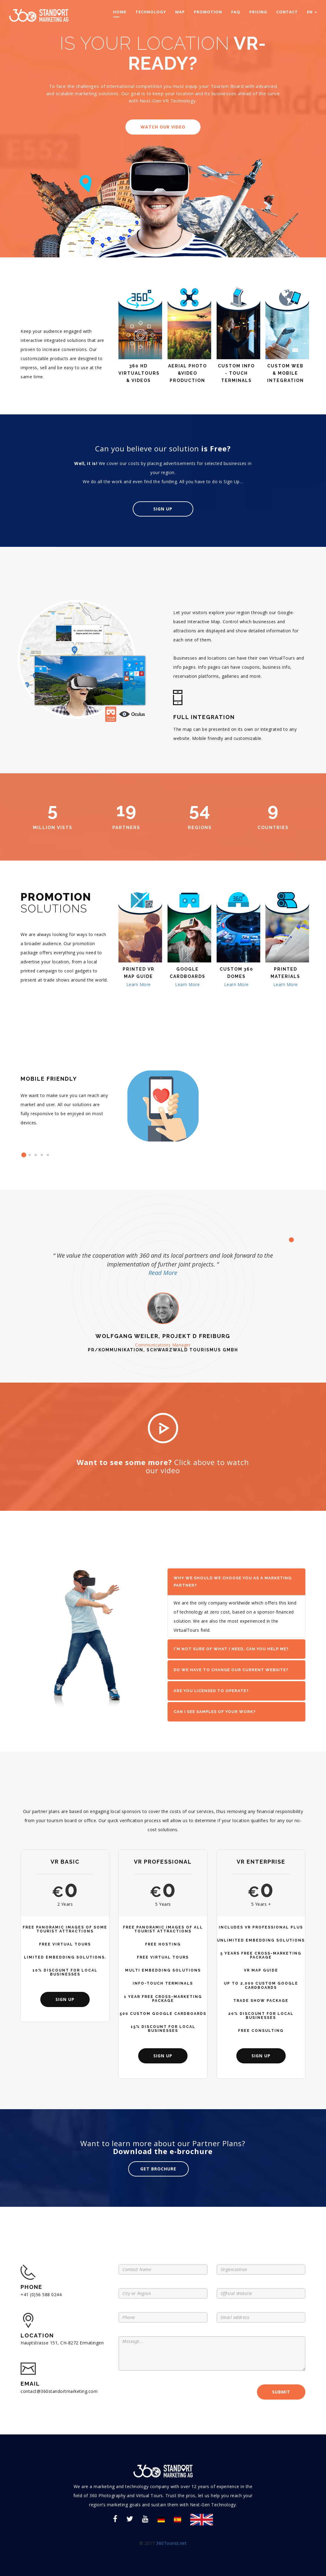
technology (150, 12)
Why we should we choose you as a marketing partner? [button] (232, 1581)
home (119, 12)
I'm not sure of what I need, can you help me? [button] (231, 1649)
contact (287, 12)
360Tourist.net (171, 2543)
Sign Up (162, 509)
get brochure (158, 2168)
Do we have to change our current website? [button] (231, 1670)
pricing (258, 12)
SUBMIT (281, 2391)
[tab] (236, 1581)
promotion (208, 12)
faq (235, 12)
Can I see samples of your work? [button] (215, 1711)
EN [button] (312, 12)
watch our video (163, 127)
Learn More (138, 984)
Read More (162, 1273)
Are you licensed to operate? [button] (211, 1690)
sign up (65, 1999)
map (180, 12)
